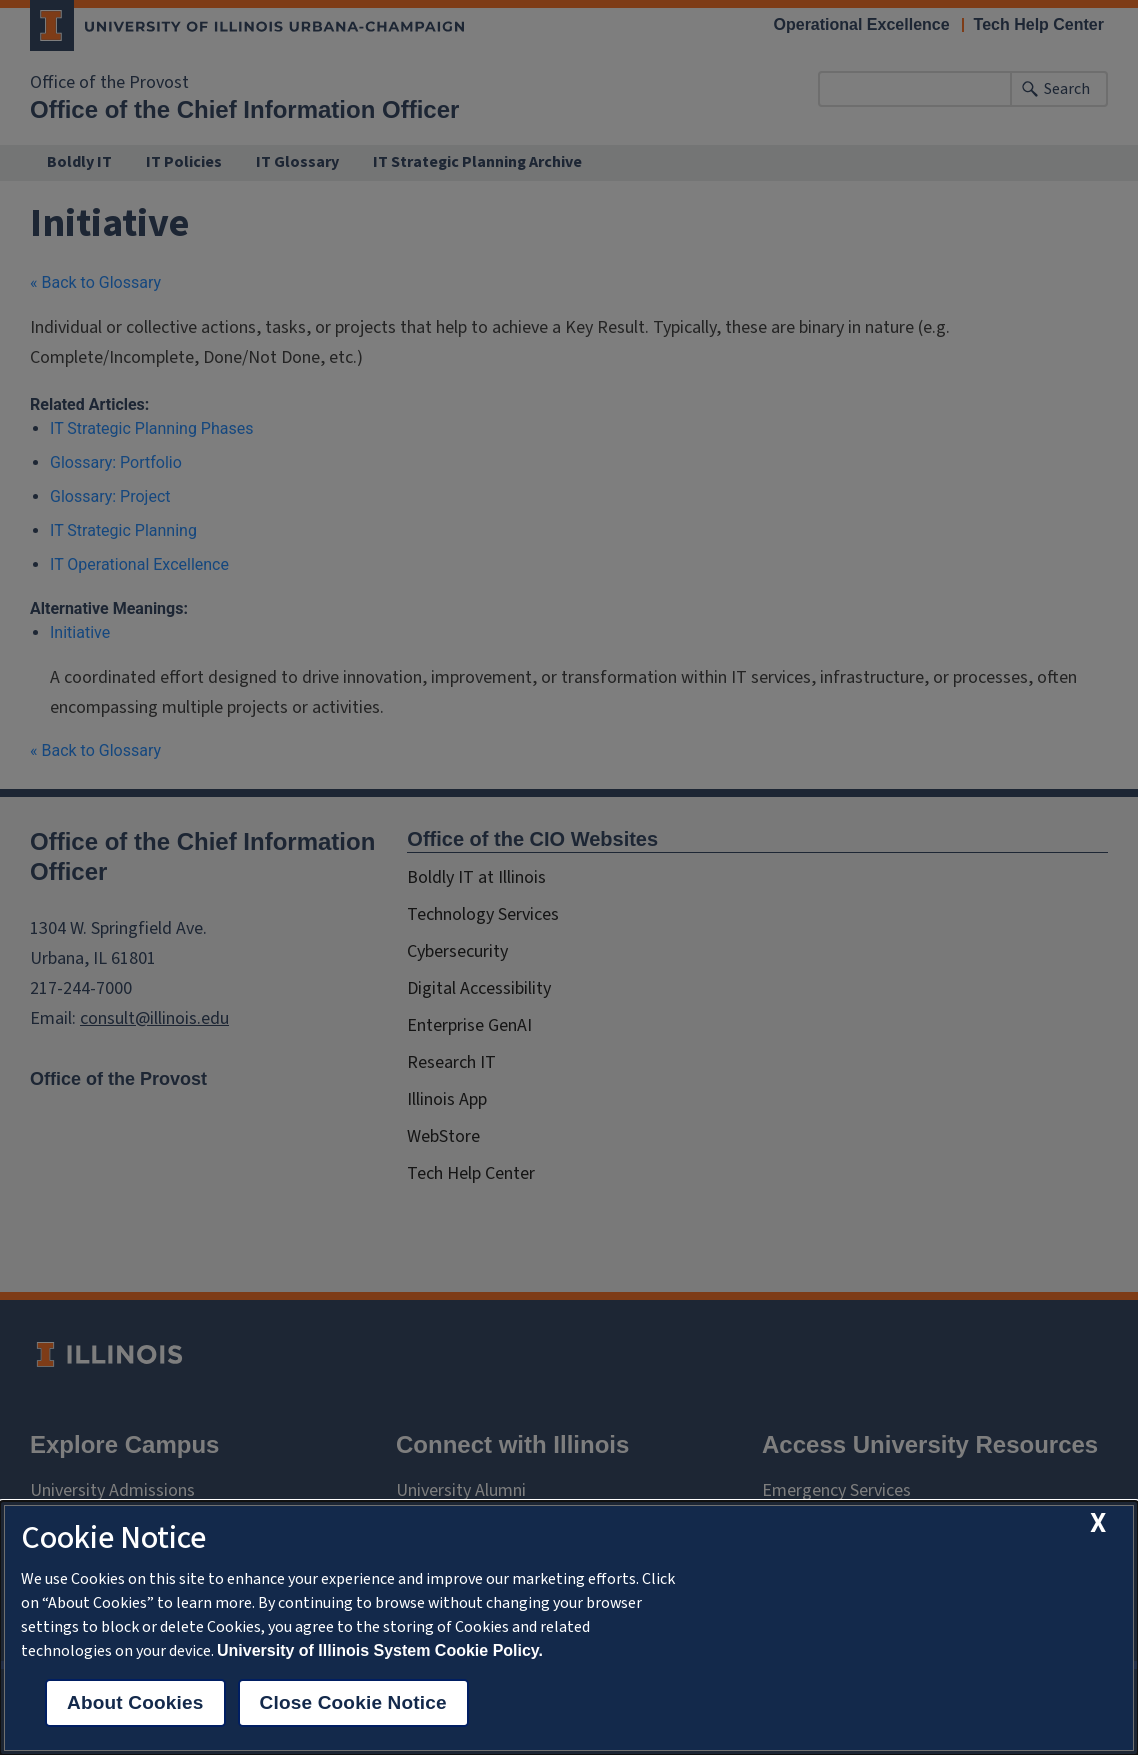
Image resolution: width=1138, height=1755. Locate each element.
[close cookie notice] (1098, 1523)
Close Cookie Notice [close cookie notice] (353, 1702)
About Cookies (135, 1702)
